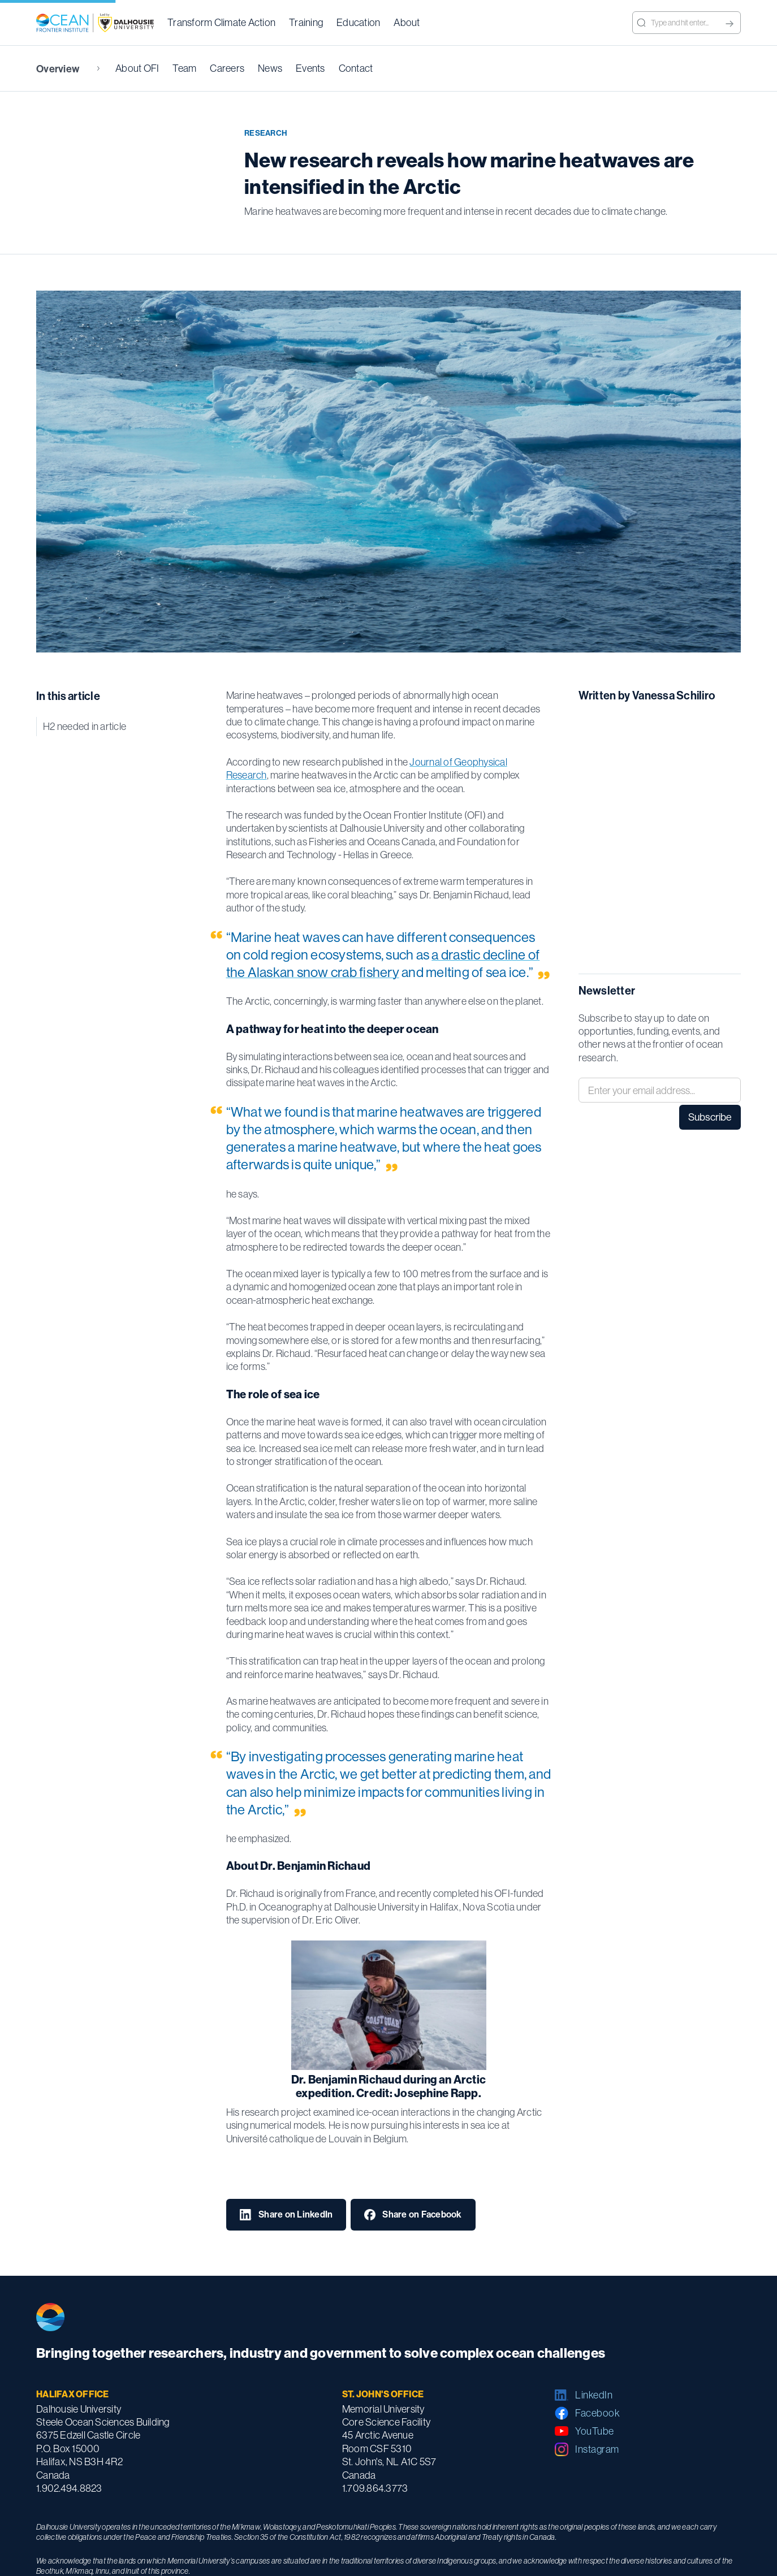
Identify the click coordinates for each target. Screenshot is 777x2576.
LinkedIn (593, 2394)
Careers (227, 68)
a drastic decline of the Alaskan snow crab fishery (383, 963)
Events (310, 68)
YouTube (594, 2430)
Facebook (597, 2412)
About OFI (137, 68)
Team (184, 68)
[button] (221, 22)
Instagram (597, 2449)
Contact (356, 68)
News (270, 68)
